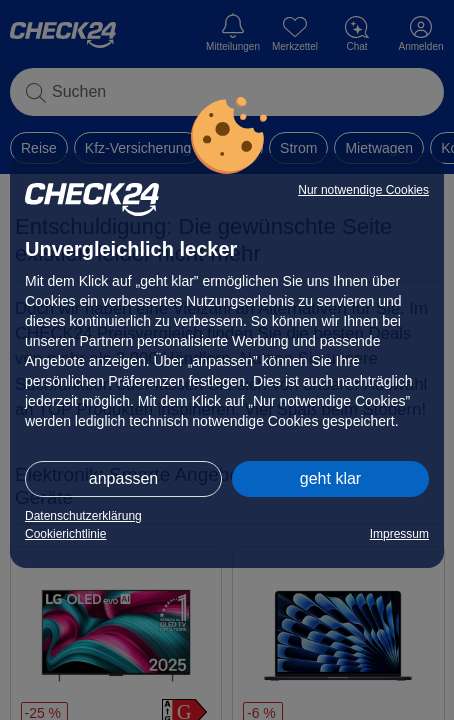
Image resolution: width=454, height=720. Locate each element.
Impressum (399, 534)
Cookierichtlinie (65, 534)
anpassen (123, 478)
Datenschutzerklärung (83, 516)
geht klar (330, 478)
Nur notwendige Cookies (363, 190)
